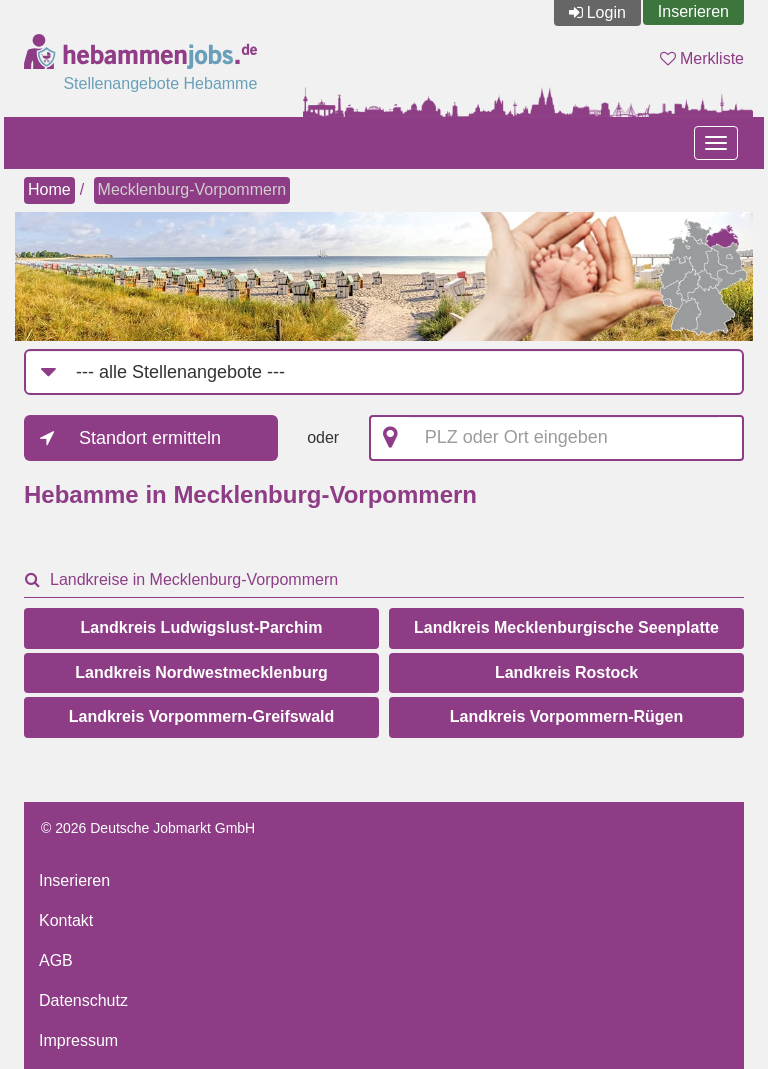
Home (49, 189)
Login (606, 12)
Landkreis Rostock (566, 672)
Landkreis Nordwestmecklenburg (201, 672)
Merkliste (702, 58)
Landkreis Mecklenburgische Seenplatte (566, 627)
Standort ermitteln (150, 438)
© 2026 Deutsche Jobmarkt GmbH (148, 828)
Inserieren (693, 11)
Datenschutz (83, 1000)
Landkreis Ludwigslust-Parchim (202, 627)
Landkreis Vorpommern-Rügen (567, 716)
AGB (56, 960)
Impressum (78, 1040)
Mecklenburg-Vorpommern (192, 189)
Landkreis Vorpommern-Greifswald (202, 716)
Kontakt (66, 920)
